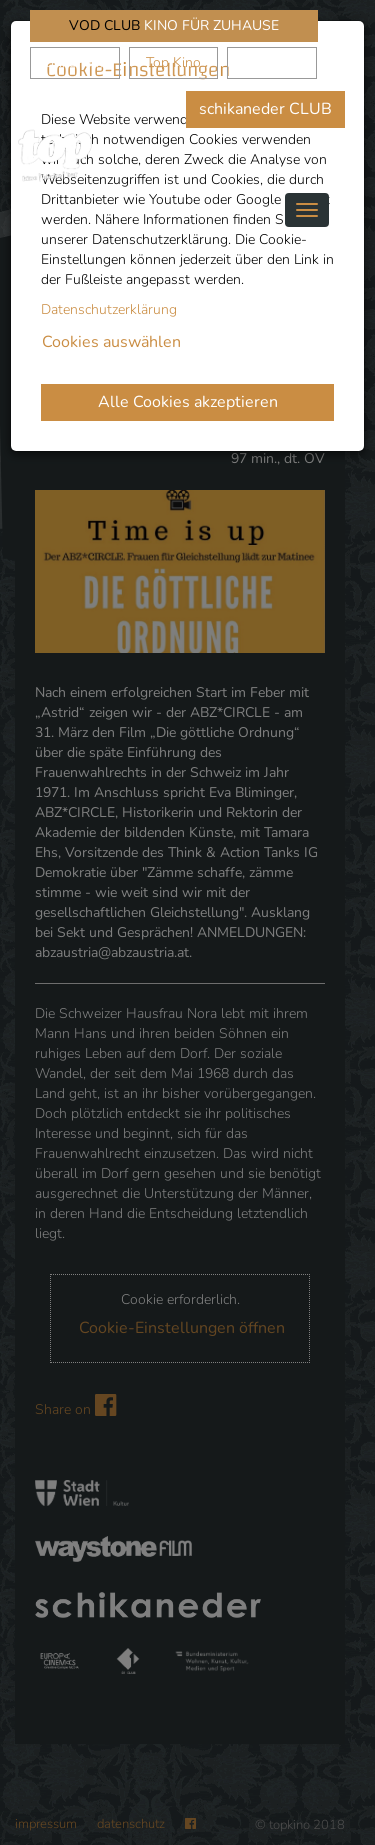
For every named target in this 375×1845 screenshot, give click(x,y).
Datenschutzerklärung (109, 309)
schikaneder (74, 62)
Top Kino (173, 62)
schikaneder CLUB (265, 109)
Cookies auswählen (111, 342)
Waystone (271, 62)
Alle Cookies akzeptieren (188, 402)
